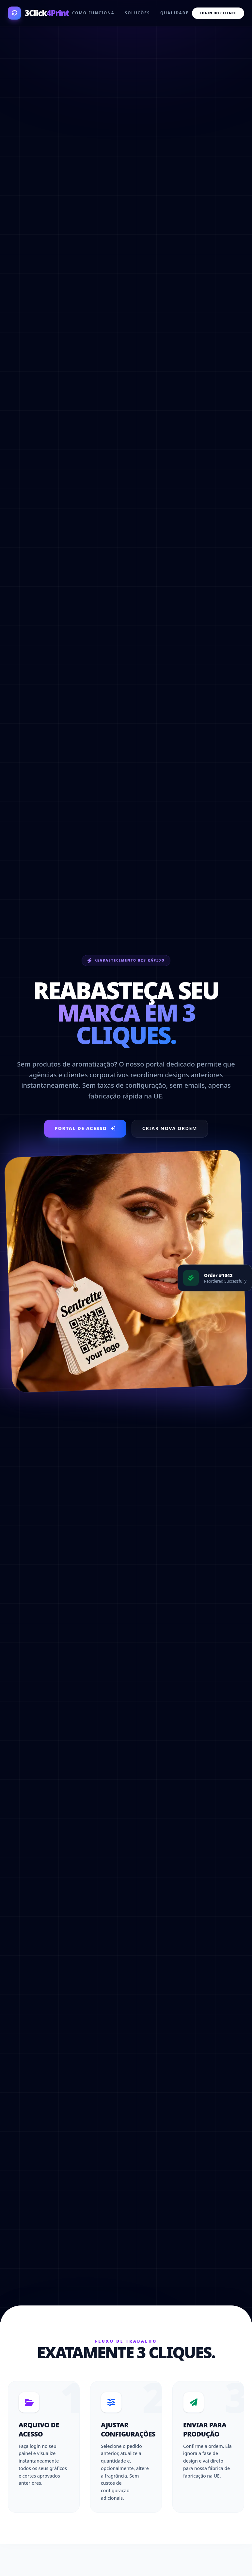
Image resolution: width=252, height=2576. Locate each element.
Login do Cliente (218, 13)
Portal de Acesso (82, 1128)
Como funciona (93, 13)
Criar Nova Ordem (173, 1128)
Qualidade (174, 13)
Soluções (137, 13)
